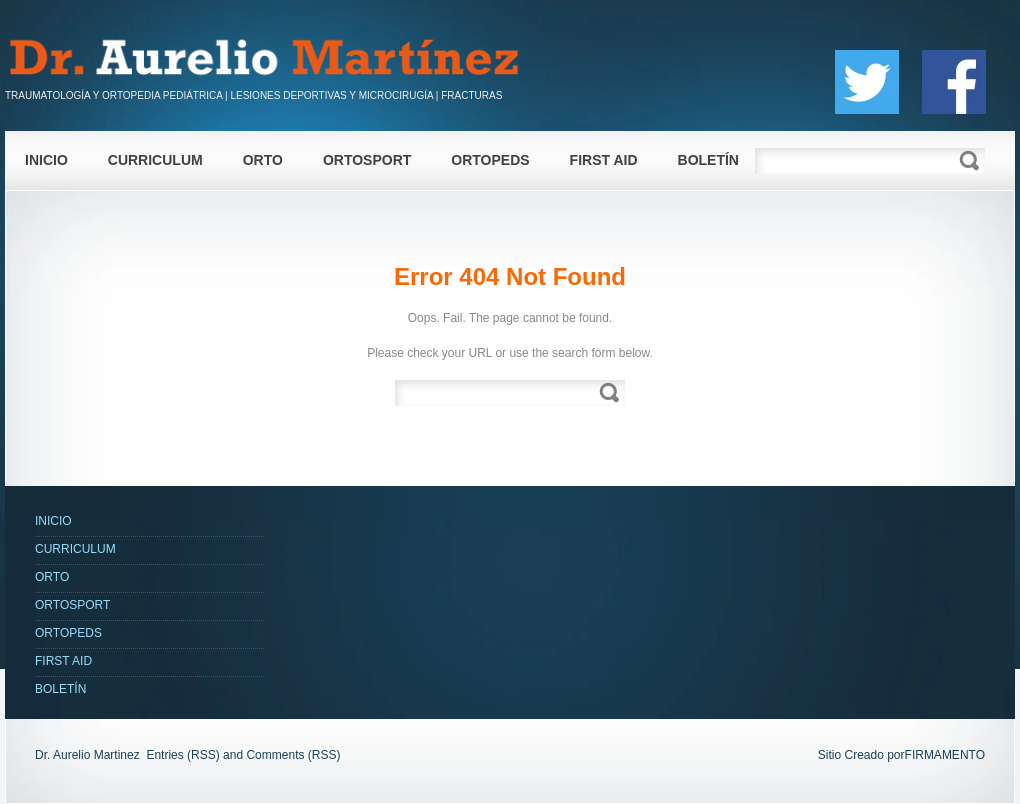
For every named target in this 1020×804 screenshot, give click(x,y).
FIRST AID (604, 160)
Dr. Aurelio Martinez (87, 755)
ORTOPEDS (490, 160)
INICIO (46, 160)
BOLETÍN (708, 160)
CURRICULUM (155, 160)
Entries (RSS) (182, 755)
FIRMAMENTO (945, 755)
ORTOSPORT (367, 160)
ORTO (263, 160)
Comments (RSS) (293, 755)
